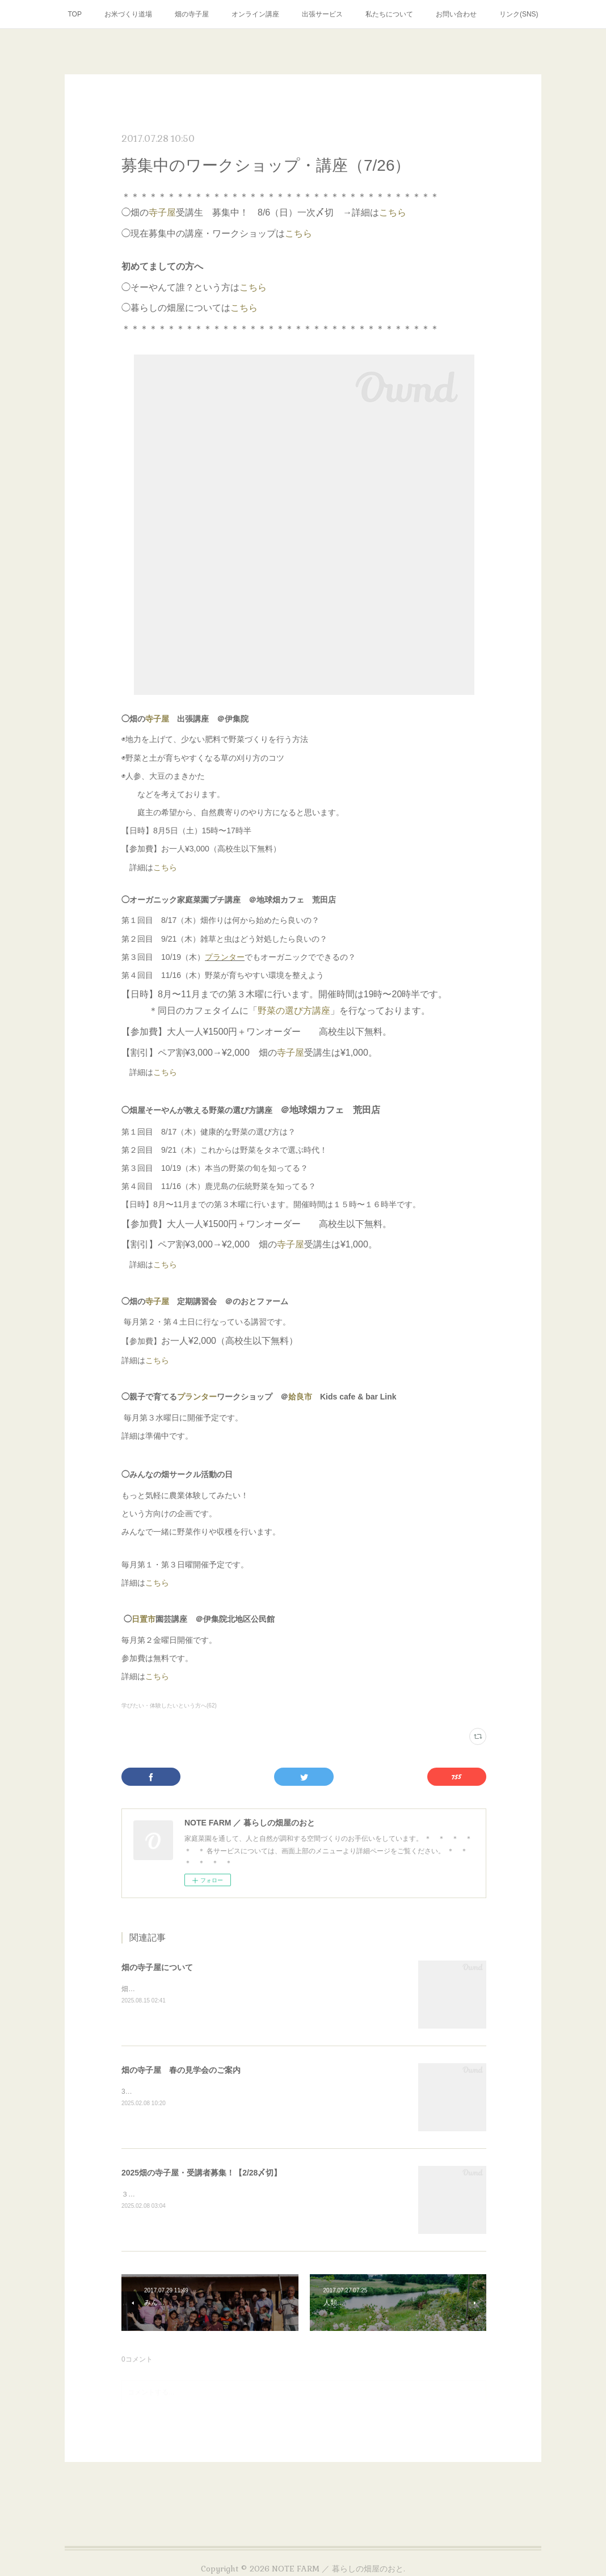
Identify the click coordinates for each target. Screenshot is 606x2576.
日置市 (143, 1619)
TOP (74, 14)
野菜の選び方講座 (294, 1010)
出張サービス (322, 14)
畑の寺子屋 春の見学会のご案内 (181, 2070)
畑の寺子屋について (157, 1967)
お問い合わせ (456, 14)
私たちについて (389, 14)
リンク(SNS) (518, 14)
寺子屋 (162, 212)
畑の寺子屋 (192, 14)
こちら (392, 212)
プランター (225, 957)
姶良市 (300, 1396)
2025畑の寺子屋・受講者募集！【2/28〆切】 (201, 2172)
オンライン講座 (255, 14)
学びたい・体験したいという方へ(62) (169, 1705)
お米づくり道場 (128, 14)
